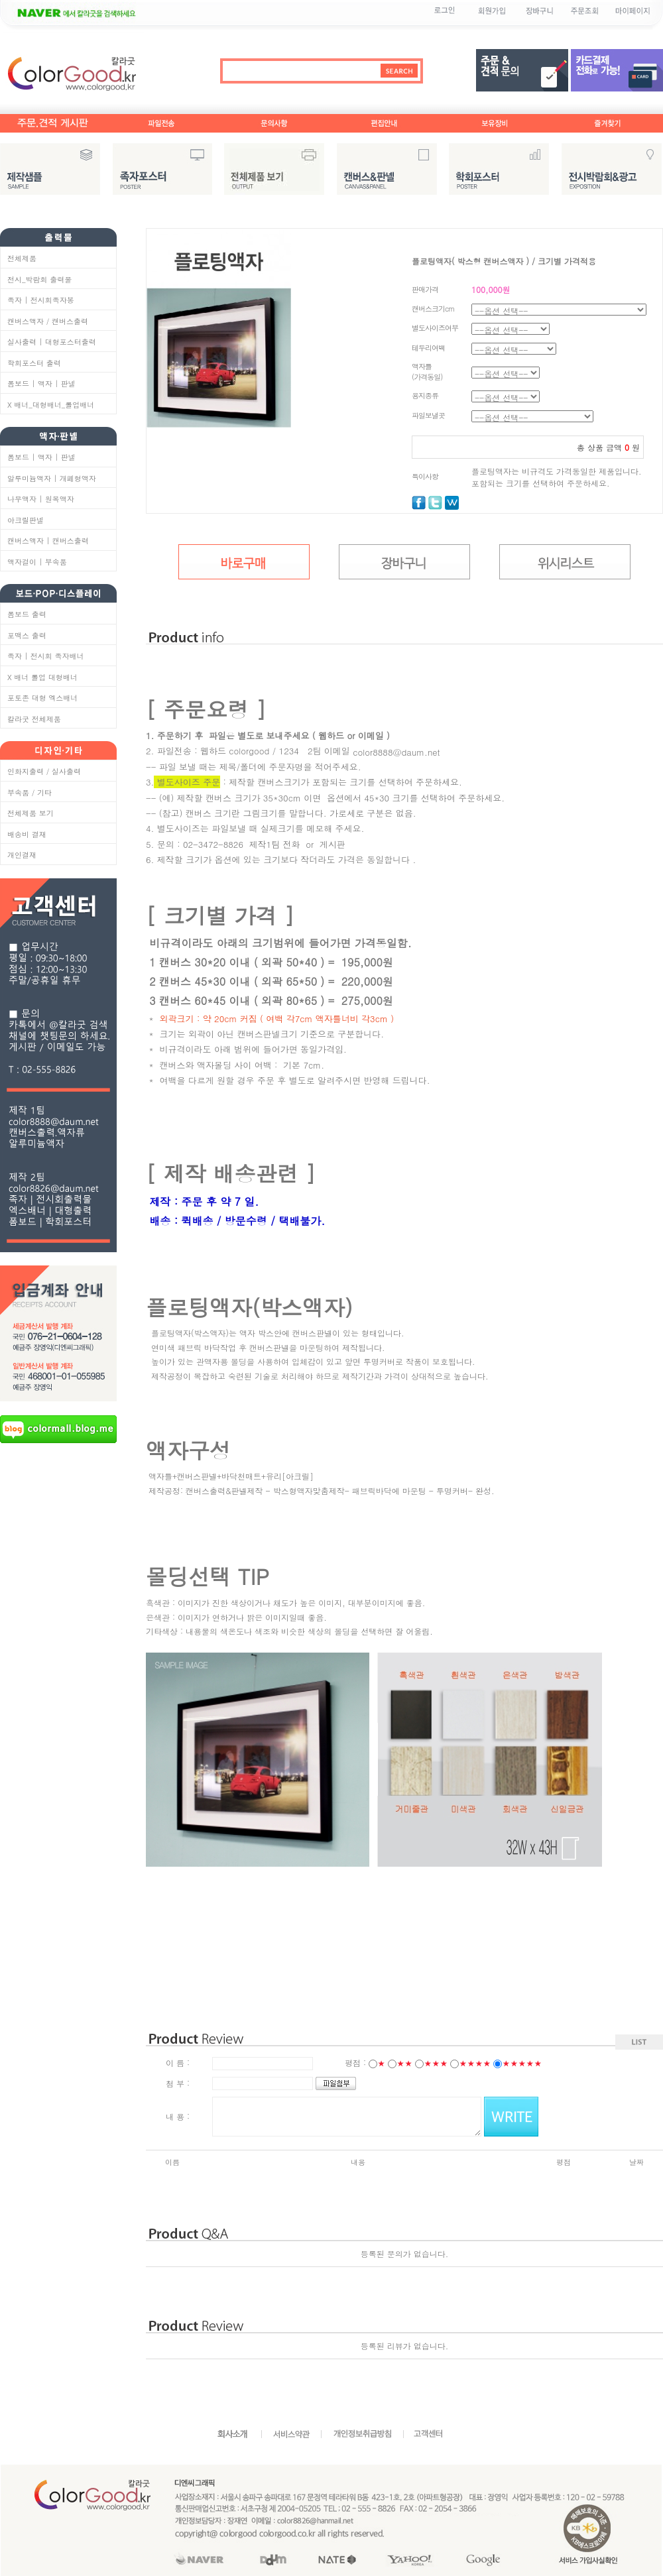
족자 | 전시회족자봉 (40, 300)
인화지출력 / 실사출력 (44, 771)
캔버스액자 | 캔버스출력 (48, 541)
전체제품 (21, 258)
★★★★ (475, 2062)
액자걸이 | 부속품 (37, 562)
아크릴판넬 (25, 520)
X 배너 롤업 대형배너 (42, 677)
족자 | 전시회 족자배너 (45, 656)
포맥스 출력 (26, 635)
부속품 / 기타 (29, 792)
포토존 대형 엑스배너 (42, 698)
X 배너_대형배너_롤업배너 (50, 405)
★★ (404, 2062)
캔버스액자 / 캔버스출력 (47, 321)
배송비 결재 (26, 834)
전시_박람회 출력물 (39, 279)
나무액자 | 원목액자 (40, 499)
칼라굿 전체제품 (34, 719)
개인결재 (21, 855)
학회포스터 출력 (34, 363)
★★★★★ (522, 2062)
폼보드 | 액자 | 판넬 (41, 383)
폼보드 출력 (26, 614)
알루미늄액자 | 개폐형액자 (51, 478)
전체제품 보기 (30, 813)
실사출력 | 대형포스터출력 (51, 342)
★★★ (436, 2062)
